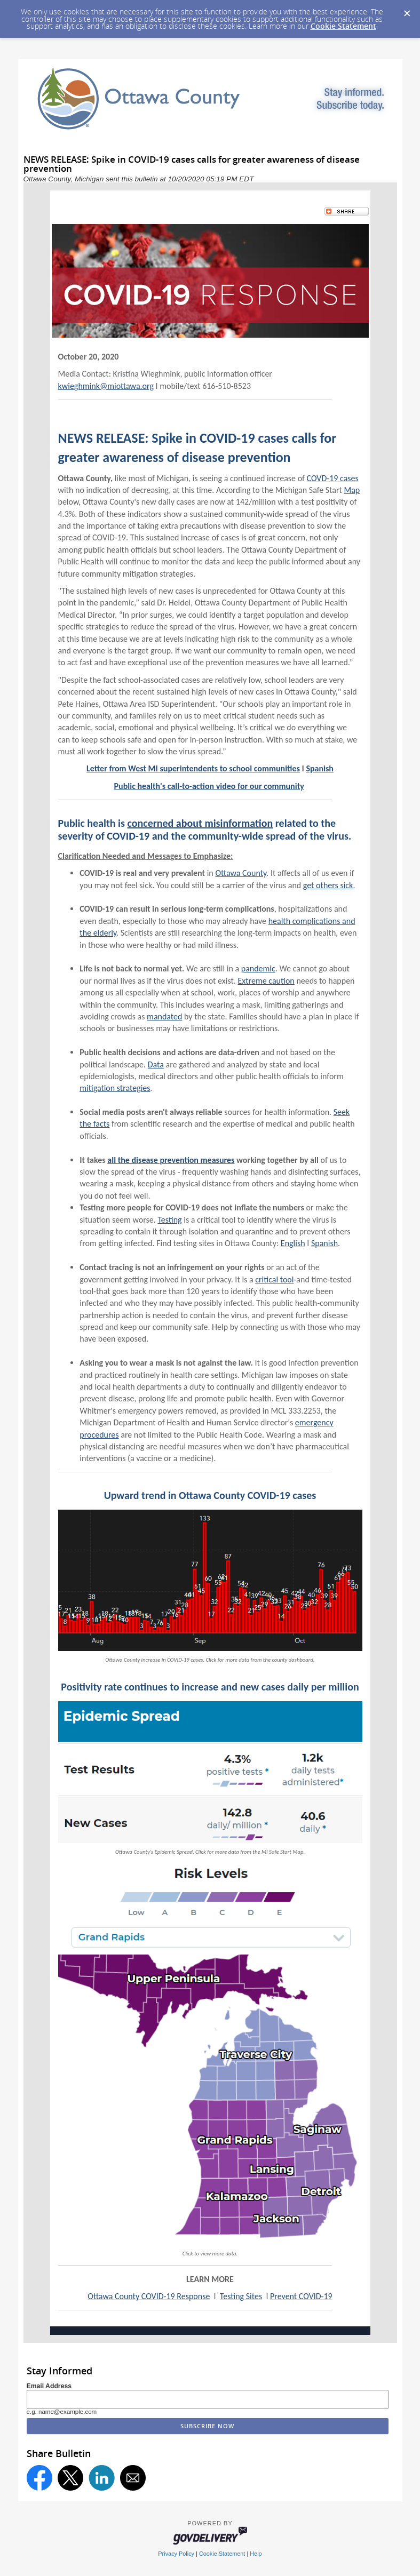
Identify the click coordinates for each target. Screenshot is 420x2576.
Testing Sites (241, 2296)
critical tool (274, 1279)
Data (156, 1064)
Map (352, 490)
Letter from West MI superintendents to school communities (193, 768)
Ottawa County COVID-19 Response (149, 2296)
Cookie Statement (343, 26)
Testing (169, 1220)
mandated (164, 1016)
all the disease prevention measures (170, 1160)
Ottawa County (240, 873)
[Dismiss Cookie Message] (406, 10)
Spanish (320, 768)
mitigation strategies (115, 1088)
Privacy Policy (176, 2553)
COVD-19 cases (333, 478)
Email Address (49, 2386)
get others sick (328, 885)
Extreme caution (265, 981)
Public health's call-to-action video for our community (209, 786)
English (293, 1243)
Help (255, 2553)
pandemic (258, 968)
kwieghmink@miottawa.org (106, 386)
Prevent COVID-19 (301, 2296)
